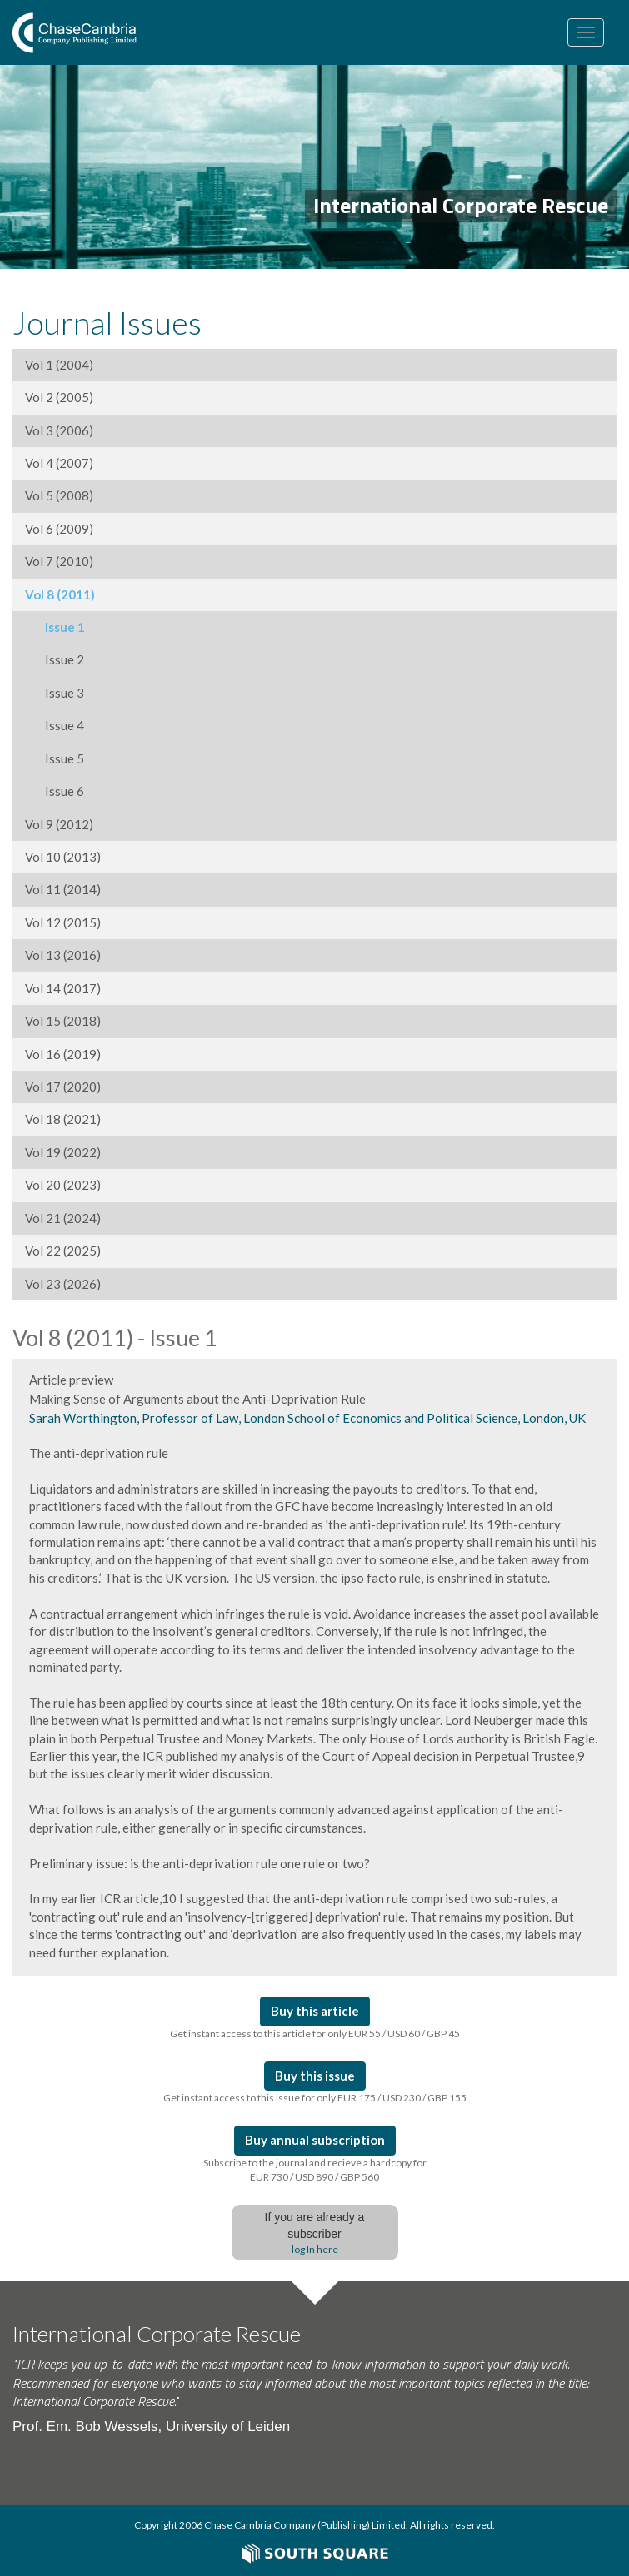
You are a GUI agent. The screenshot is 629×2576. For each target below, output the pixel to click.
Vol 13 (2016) (63, 954)
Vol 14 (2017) (63, 988)
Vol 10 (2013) (63, 856)
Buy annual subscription (315, 2139)
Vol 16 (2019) (63, 1054)
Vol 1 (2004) (59, 364)
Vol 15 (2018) (63, 1020)
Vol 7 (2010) (59, 561)
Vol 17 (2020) (63, 1086)
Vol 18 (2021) (63, 1118)
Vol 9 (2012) (59, 824)
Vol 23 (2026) (63, 1283)
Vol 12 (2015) (63, 922)
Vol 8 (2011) (60, 594)
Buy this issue (315, 2075)
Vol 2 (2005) (59, 397)
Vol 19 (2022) (63, 1152)
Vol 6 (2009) (59, 528)
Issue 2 (54, 659)
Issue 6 (54, 790)
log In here (315, 2249)
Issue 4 (54, 725)
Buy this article (315, 2010)
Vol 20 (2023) (63, 1184)
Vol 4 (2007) (59, 462)
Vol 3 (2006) (59, 430)
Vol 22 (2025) (63, 1250)
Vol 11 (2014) (63, 889)
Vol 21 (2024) (63, 1218)
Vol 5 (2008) (59, 495)
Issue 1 (55, 626)
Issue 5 (54, 758)
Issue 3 (54, 692)
